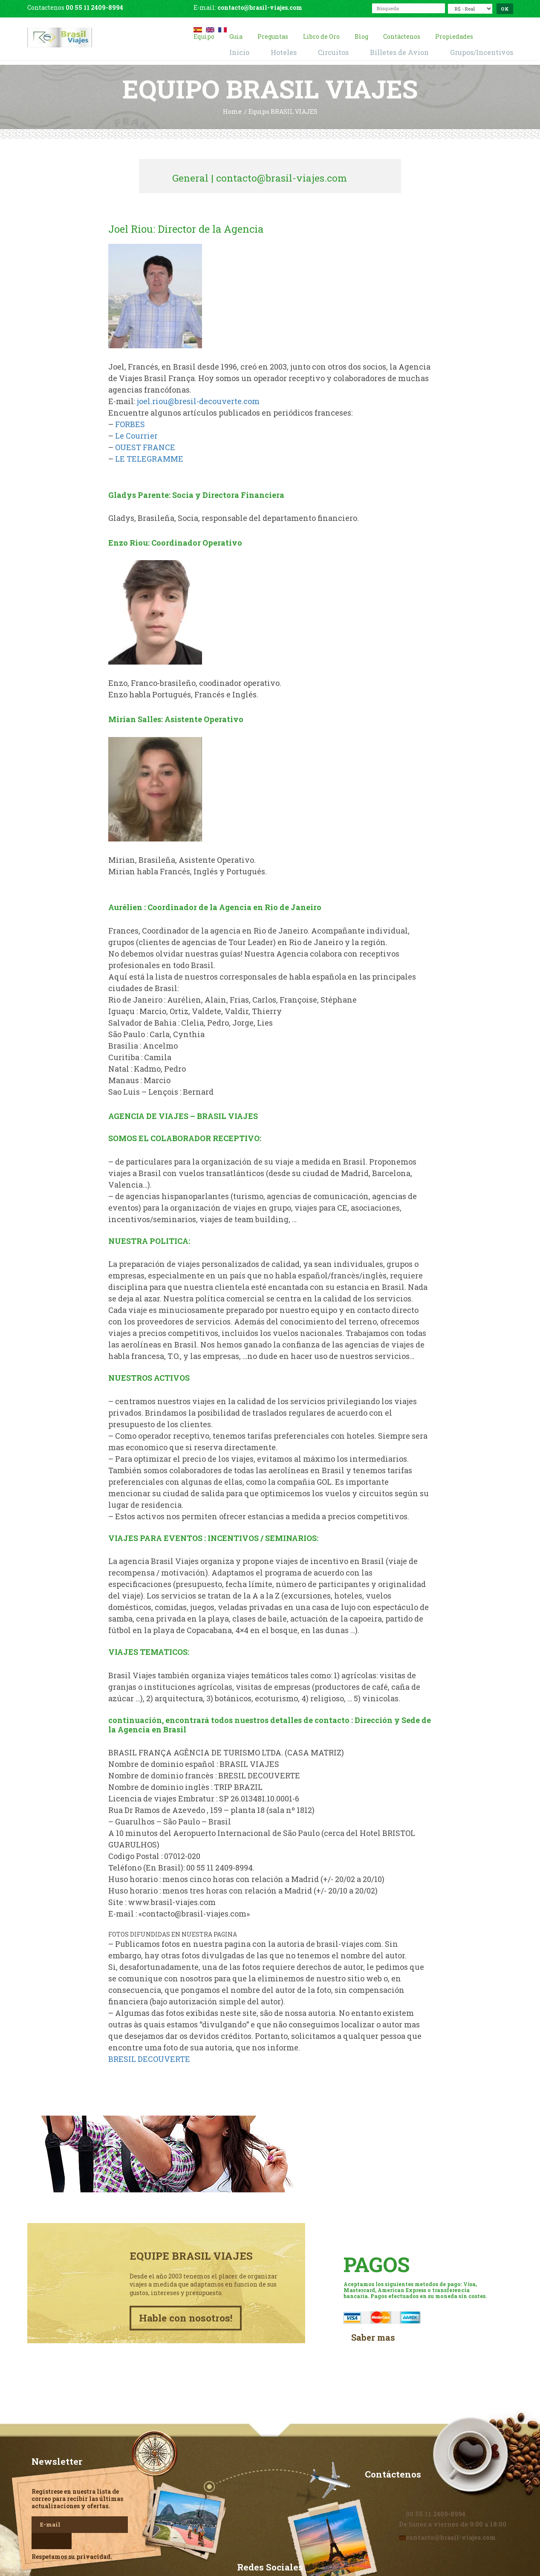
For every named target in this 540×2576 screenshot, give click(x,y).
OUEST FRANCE (145, 445)
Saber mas (371, 2299)
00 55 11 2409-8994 (94, 7)
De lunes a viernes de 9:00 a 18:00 (448, 2483)
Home (232, 111)
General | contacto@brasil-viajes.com (268, 174)
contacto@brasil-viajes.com (259, 7)
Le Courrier (136, 433)
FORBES (130, 422)
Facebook (270, 2546)
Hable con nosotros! (189, 2282)
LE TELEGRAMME (149, 456)
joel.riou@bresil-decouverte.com (198, 399)
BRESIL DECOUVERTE (149, 2057)
